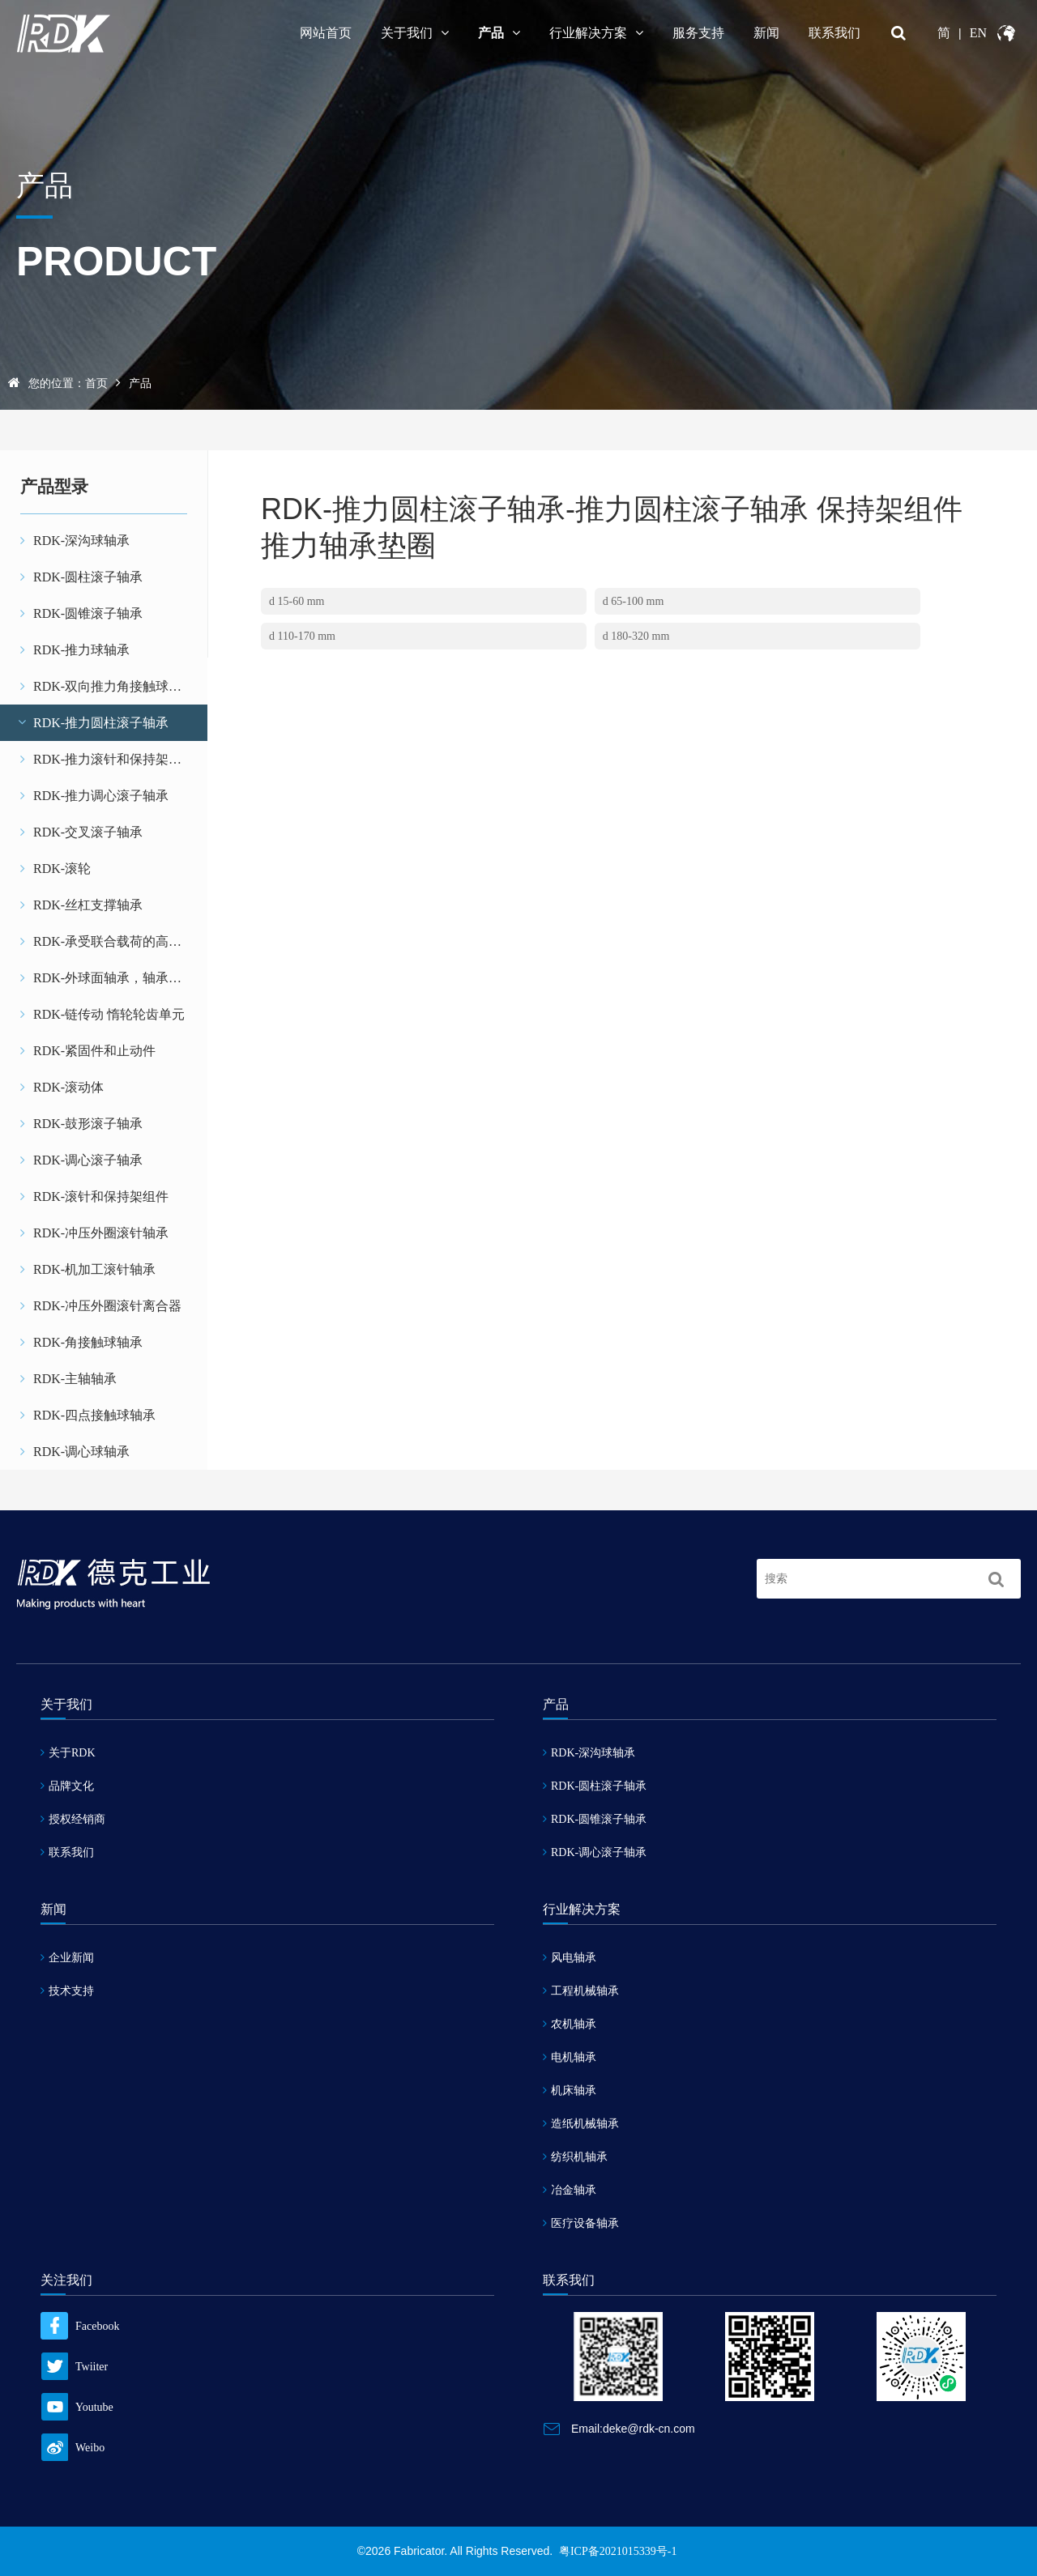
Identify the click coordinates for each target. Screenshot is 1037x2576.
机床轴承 (569, 2090)
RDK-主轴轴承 (68, 1379)
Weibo (73, 2447)
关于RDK (68, 1753)
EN (978, 33)
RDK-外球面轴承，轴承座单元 (113, 978)
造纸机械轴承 (581, 2124)
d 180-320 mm (636, 636)
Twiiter (74, 2366)
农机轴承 (569, 2024)
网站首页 (326, 33)
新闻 (766, 33)
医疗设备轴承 (581, 2223)
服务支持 (698, 33)
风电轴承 (569, 1958)
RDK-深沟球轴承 (75, 540)
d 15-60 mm (296, 601)
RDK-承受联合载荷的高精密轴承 (113, 941)
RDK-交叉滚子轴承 (81, 832)
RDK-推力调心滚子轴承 (94, 796)
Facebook (80, 2326)
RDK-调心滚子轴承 (81, 1160)
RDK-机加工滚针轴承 (88, 1269)
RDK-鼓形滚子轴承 (81, 1123)
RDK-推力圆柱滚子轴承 (92, 723)
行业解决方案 (596, 33)
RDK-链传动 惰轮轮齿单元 (102, 1014)
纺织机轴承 (575, 2157)
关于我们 (415, 33)
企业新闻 (67, 1958)
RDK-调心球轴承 (75, 1451)
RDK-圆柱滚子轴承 (81, 577)
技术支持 (67, 1991)
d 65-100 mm (633, 601)
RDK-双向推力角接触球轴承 (107, 686)
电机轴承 (569, 2057)
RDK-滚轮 (55, 868)
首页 (96, 383)
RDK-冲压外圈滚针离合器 (100, 1306)
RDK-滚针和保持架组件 (94, 1196)
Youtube (77, 2407)
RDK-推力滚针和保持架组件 (107, 759)
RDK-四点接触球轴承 (88, 1415)
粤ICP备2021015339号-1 (617, 2551)
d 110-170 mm (302, 636)
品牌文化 (67, 1786)
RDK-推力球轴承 (75, 650)
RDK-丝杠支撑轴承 (81, 905)
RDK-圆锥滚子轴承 (81, 613)
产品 (499, 33)
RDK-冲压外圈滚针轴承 (94, 1233)
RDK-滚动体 (62, 1087)
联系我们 (834, 33)
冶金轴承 (569, 2190)
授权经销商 (73, 1819)
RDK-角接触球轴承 (81, 1342)
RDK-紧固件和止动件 (88, 1051)
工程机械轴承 (581, 1991)
